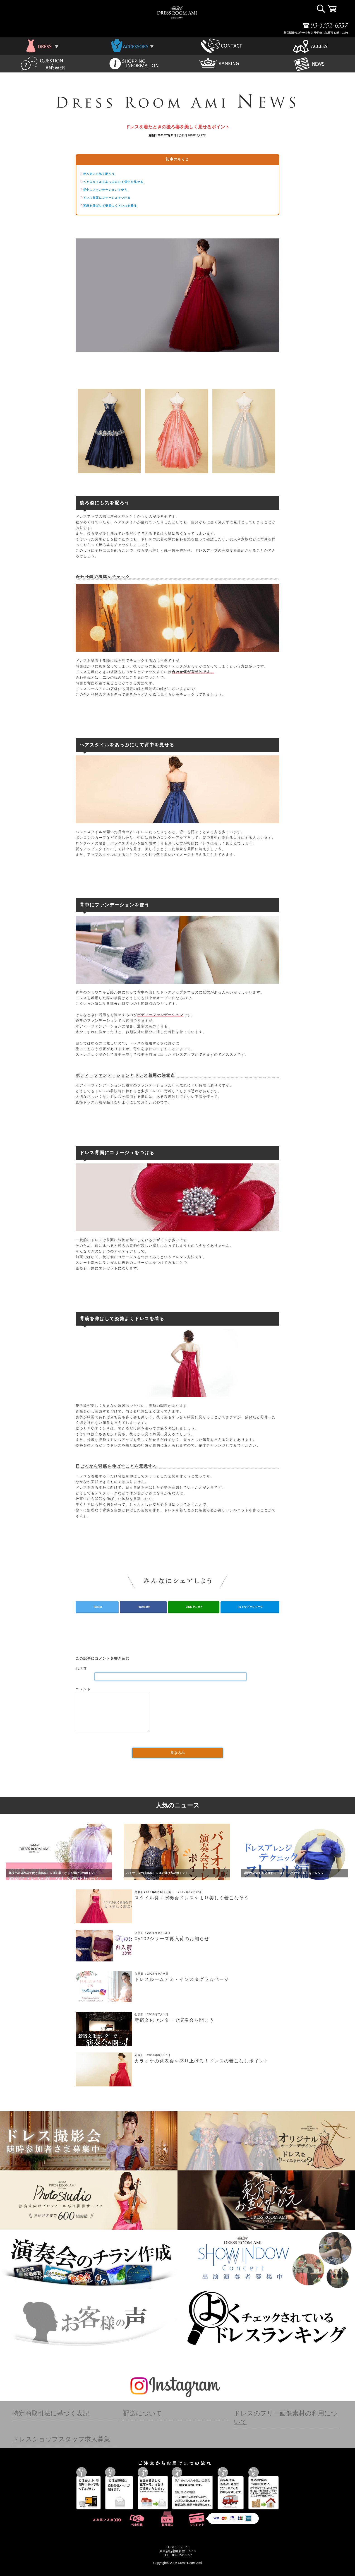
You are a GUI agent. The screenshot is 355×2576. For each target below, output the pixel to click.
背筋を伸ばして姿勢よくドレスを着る (110, 205)
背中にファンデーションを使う (105, 189)
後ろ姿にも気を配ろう (99, 173)
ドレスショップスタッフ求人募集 (61, 2439)
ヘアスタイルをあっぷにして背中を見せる (113, 181)
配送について (142, 2413)
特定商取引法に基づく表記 (50, 2413)
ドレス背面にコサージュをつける (107, 197)
